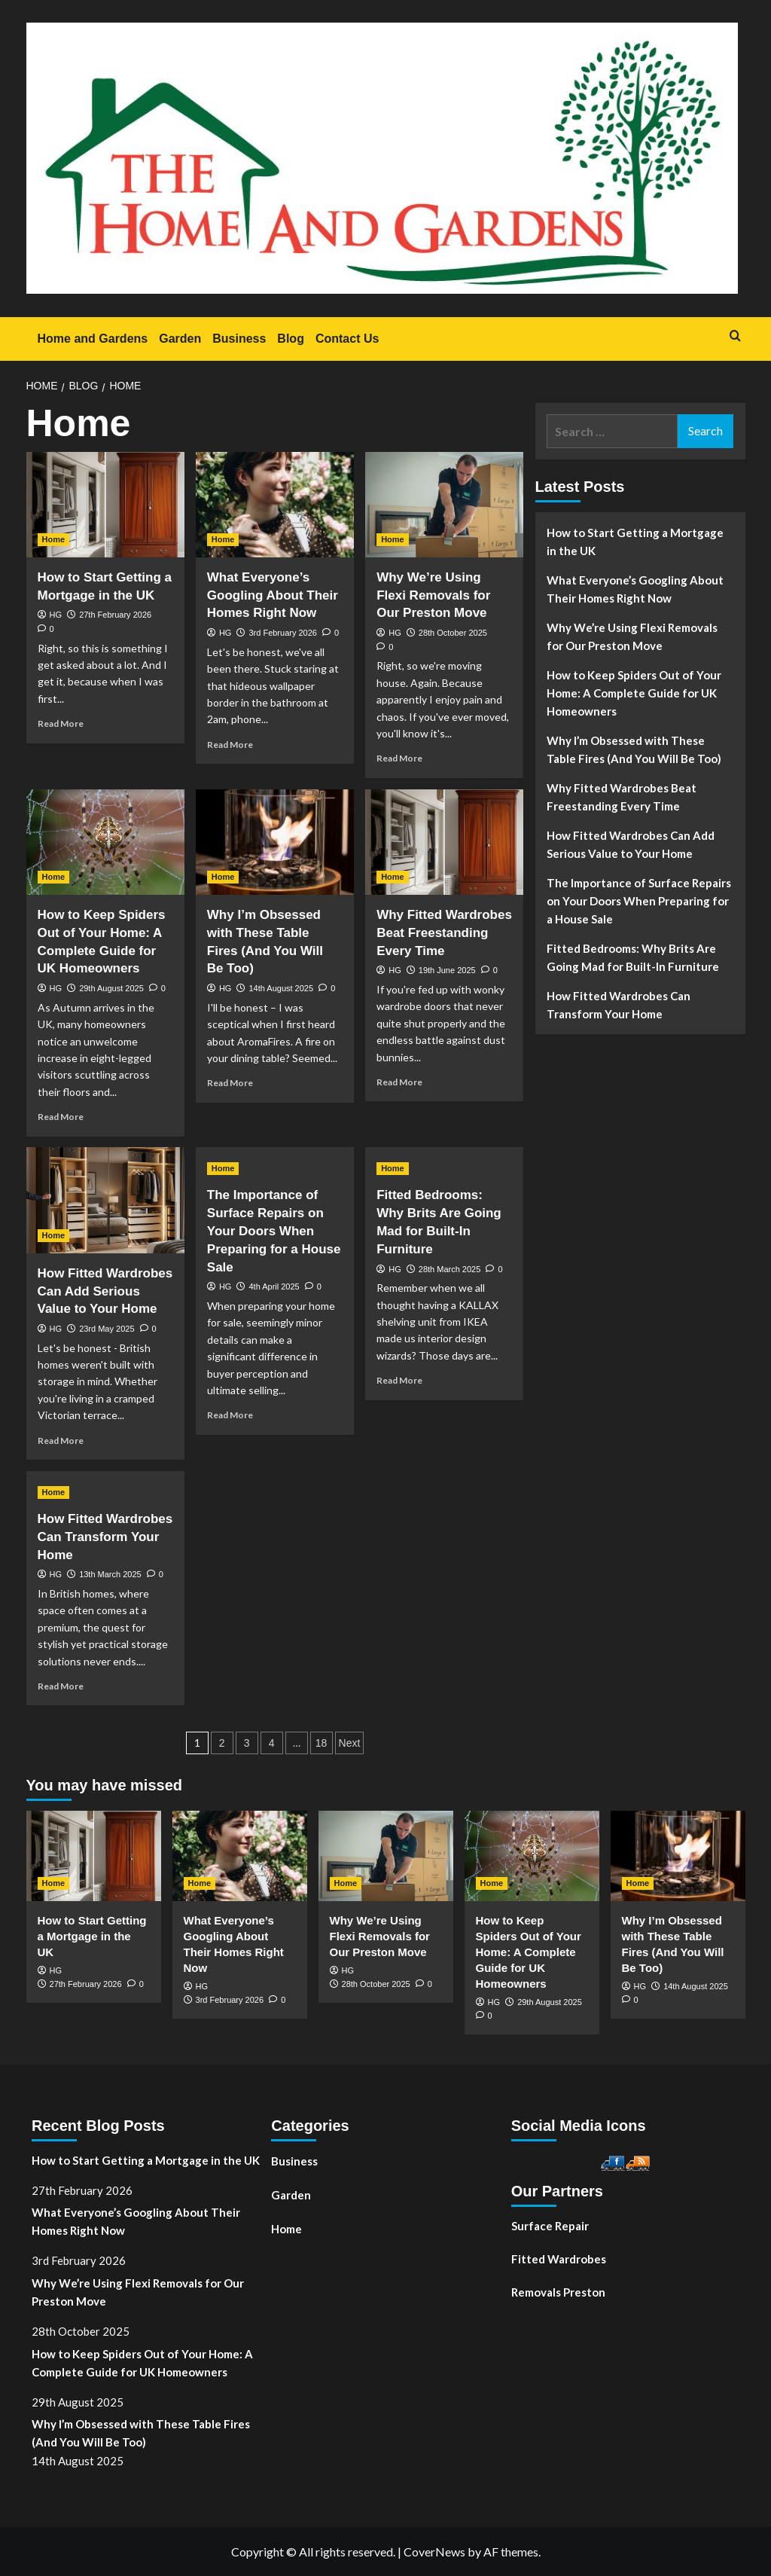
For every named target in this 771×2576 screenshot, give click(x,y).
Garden (180, 338)
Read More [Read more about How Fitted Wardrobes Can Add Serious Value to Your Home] (61, 1440)
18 (321, 1743)
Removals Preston (558, 2292)
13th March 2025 (110, 1574)
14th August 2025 (280, 988)
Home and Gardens (93, 338)
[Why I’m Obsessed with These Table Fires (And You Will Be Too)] (275, 842)
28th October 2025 (453, 632)
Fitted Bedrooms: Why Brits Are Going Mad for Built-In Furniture (633, 957)
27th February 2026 (115, 614)
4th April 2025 (273, 1286)
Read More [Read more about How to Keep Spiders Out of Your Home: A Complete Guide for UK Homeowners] (61, 1116)
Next (350, 1743)
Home (286, 2229)
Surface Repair (550, 2226)
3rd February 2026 (282, 632)
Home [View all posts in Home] (54, 539)
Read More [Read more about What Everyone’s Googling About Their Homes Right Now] (230, 744)
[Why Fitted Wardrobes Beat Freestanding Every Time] (444, 842)
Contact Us (347, 338)
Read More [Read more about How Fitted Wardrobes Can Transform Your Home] (61, 1686)
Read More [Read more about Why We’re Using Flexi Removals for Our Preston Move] (399, 758)
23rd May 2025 (106, 1328)
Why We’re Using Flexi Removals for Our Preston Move (433, 595)
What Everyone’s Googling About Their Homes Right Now (272, 595)
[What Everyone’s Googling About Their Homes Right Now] (275, 504)
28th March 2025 (450, 1269)
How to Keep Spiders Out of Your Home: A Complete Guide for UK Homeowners (634, 693)
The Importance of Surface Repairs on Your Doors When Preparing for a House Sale (274, 1231)
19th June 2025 (447, 970)
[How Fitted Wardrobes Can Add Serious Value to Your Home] (105, 1200)
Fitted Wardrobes (558, 2259)
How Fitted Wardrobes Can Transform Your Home (105, 1537)
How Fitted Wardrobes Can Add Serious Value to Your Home (105, 1291)
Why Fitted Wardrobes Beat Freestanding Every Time (444, 933)
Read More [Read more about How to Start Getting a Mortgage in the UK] (61, 723)
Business (239, 338)
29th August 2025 (111, 988)
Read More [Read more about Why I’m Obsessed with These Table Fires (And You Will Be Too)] (230, 1082)
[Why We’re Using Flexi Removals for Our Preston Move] (444, 504)
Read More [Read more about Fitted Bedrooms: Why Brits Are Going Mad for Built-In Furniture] (399, 1380)
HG (56, 614)
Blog (290, 338)
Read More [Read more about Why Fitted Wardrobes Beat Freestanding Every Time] (399, 1082)
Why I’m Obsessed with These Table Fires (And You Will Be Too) (634, 749)
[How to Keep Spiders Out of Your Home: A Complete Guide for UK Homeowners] (105, 842)
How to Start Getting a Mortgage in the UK (635, 541)
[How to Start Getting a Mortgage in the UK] (105, 504)
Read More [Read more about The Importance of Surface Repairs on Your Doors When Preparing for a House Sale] (230, 1415)
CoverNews (434, 2551)
